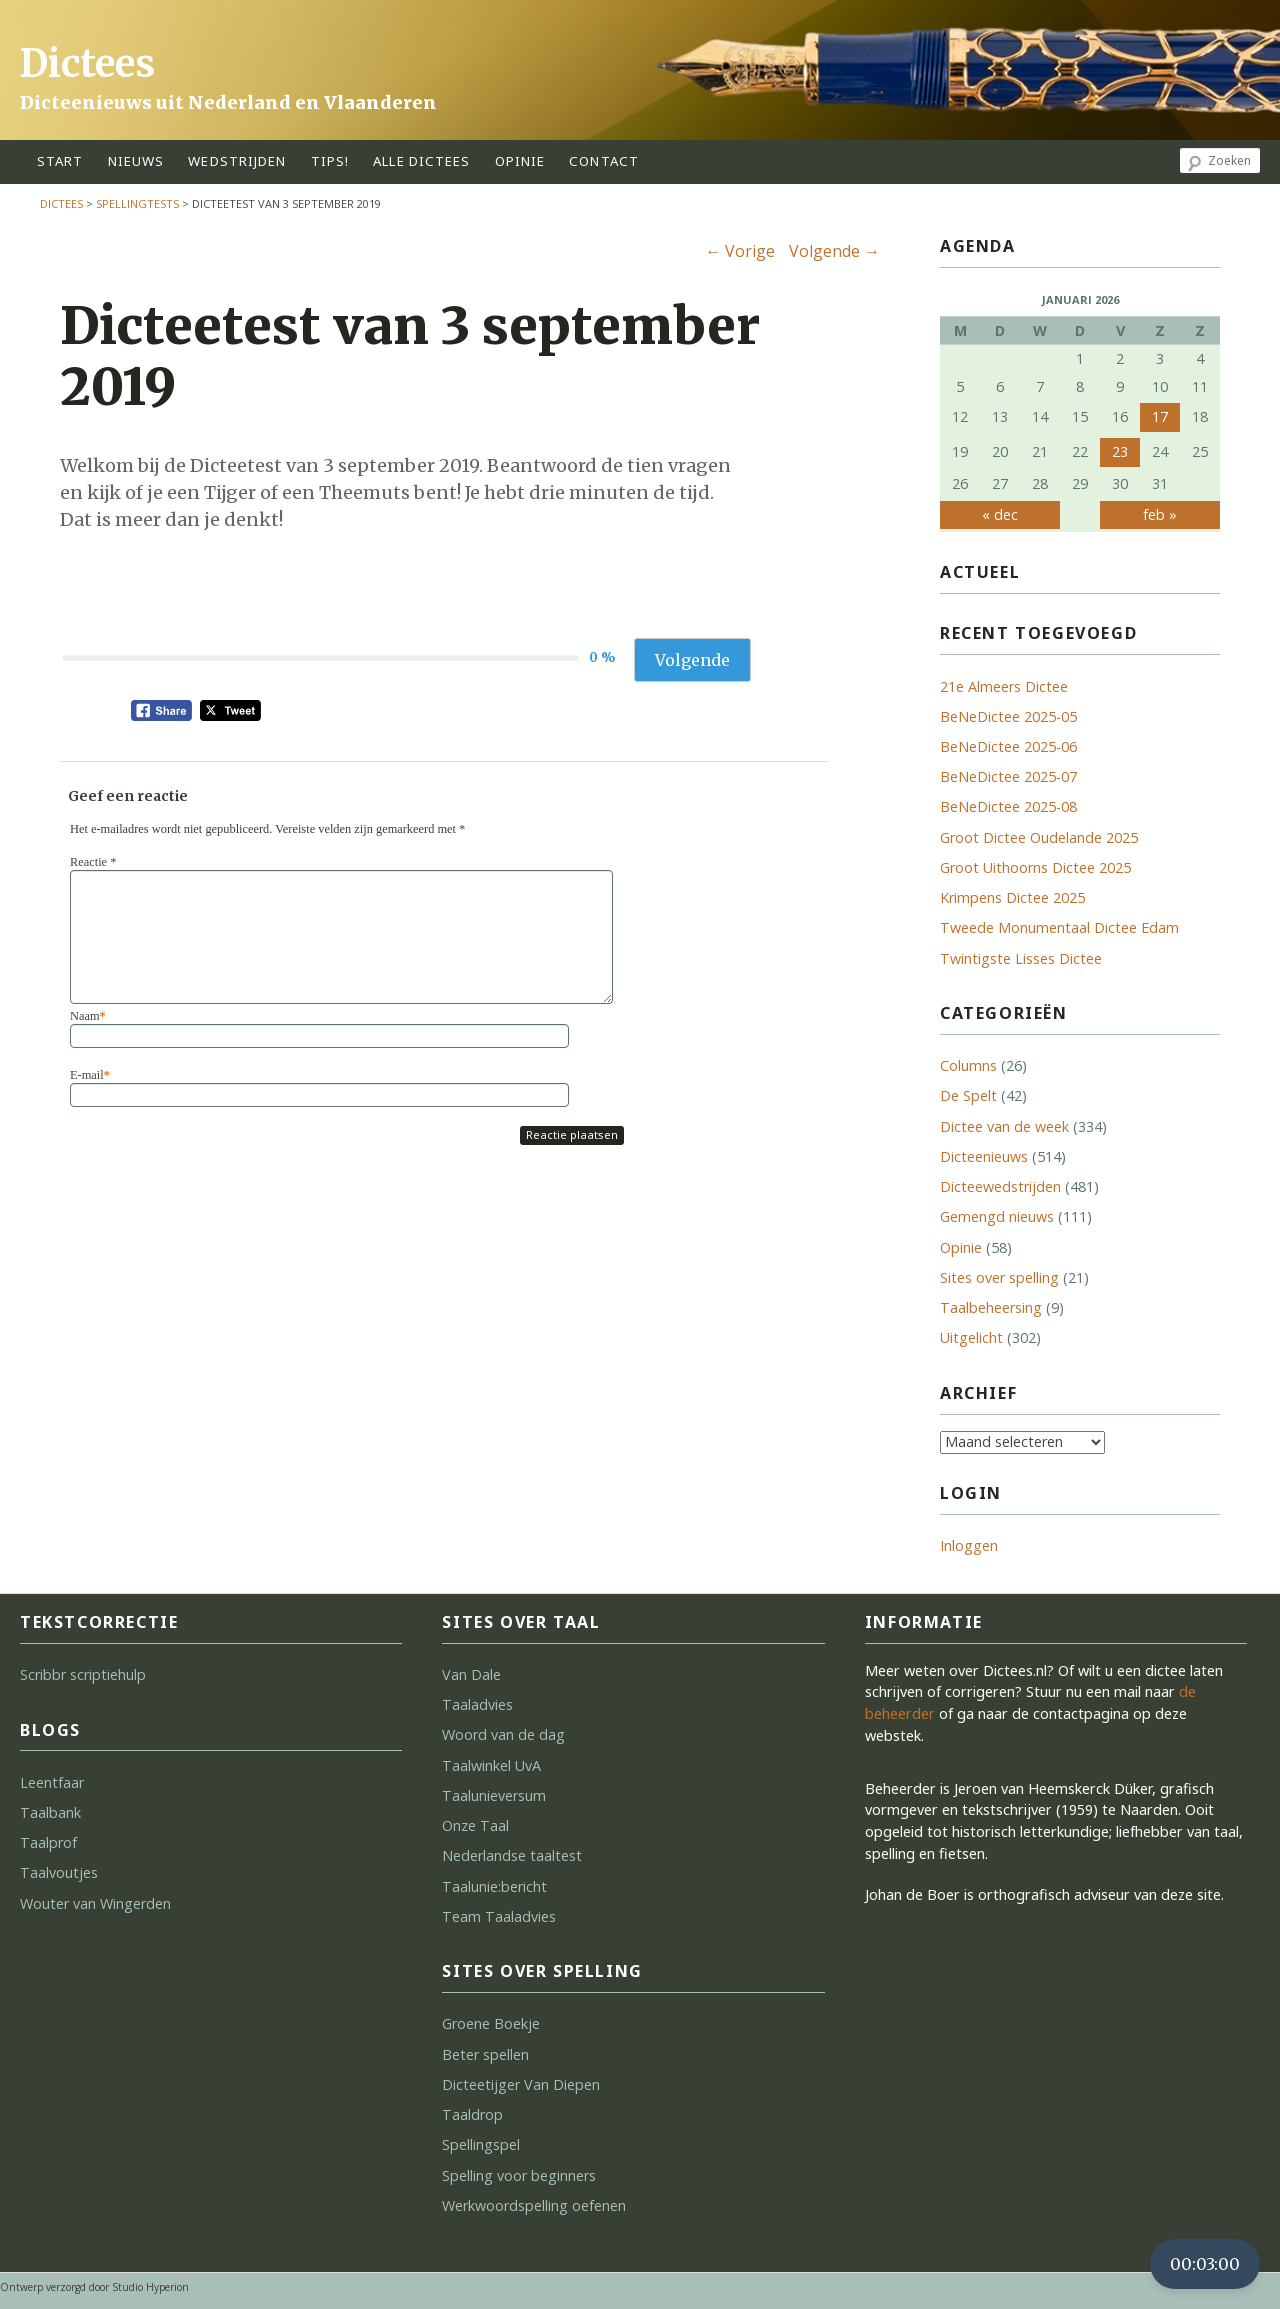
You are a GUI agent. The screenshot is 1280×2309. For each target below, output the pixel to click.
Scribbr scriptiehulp (83, 1674)
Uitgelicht (971, 1337)
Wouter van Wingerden (95, 1903)
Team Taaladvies (499, 1916)
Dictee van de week (1004, 1126)
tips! (330, 161)
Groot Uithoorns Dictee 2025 (1035, 867)
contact (604, 161)
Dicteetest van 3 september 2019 (410, 356)
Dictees (87, 63)
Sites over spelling (999, 1277)
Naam (88, 1016)
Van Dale (471, 1674)
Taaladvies (477, 1704)
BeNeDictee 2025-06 (1008, 746)
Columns (968, 1065)
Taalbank (50, 1812)
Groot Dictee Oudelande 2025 (1039, 837)
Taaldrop (472, 2114)
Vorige (740, 251)
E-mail (90, 1075)
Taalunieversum (494, 1795)
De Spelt (968, 1095)
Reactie (93, 862)
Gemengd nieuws (997, 1216)
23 (1120, 451)
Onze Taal (475, 1825)
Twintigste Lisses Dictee (1021, 958)
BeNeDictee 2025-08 (1008, 806)
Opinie (961, 1247)
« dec (1000, 514)
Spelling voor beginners (519, 2175)
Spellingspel (481, 2144)
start (60, 161)
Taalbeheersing (991, 1307)
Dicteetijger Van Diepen (521, 2084)
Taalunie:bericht (494, 1886)
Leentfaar (52, 1782)
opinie (520, 161)
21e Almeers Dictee (1004, 686)
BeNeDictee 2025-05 (1008, 716)
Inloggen (969, 1545)
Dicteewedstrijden (1000, 1186)
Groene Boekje (491, 2023)
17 (1160, 416)
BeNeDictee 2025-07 (1008, 776)
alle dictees (421, 161)
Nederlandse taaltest (512, 1855)
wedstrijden (237, 161)
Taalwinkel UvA (491, 1765)
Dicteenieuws (984, 1156)
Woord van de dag (503, 1734)
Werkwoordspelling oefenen (534, 2205)
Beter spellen (485, 2054)
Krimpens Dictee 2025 (1012, 897)
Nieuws (136, 161)
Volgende (834, 251)
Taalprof (48, 1842)
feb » (1160, 514)
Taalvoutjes (59, 1872)
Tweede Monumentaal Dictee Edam (1059, 927)
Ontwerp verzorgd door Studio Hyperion (94, 2287)
